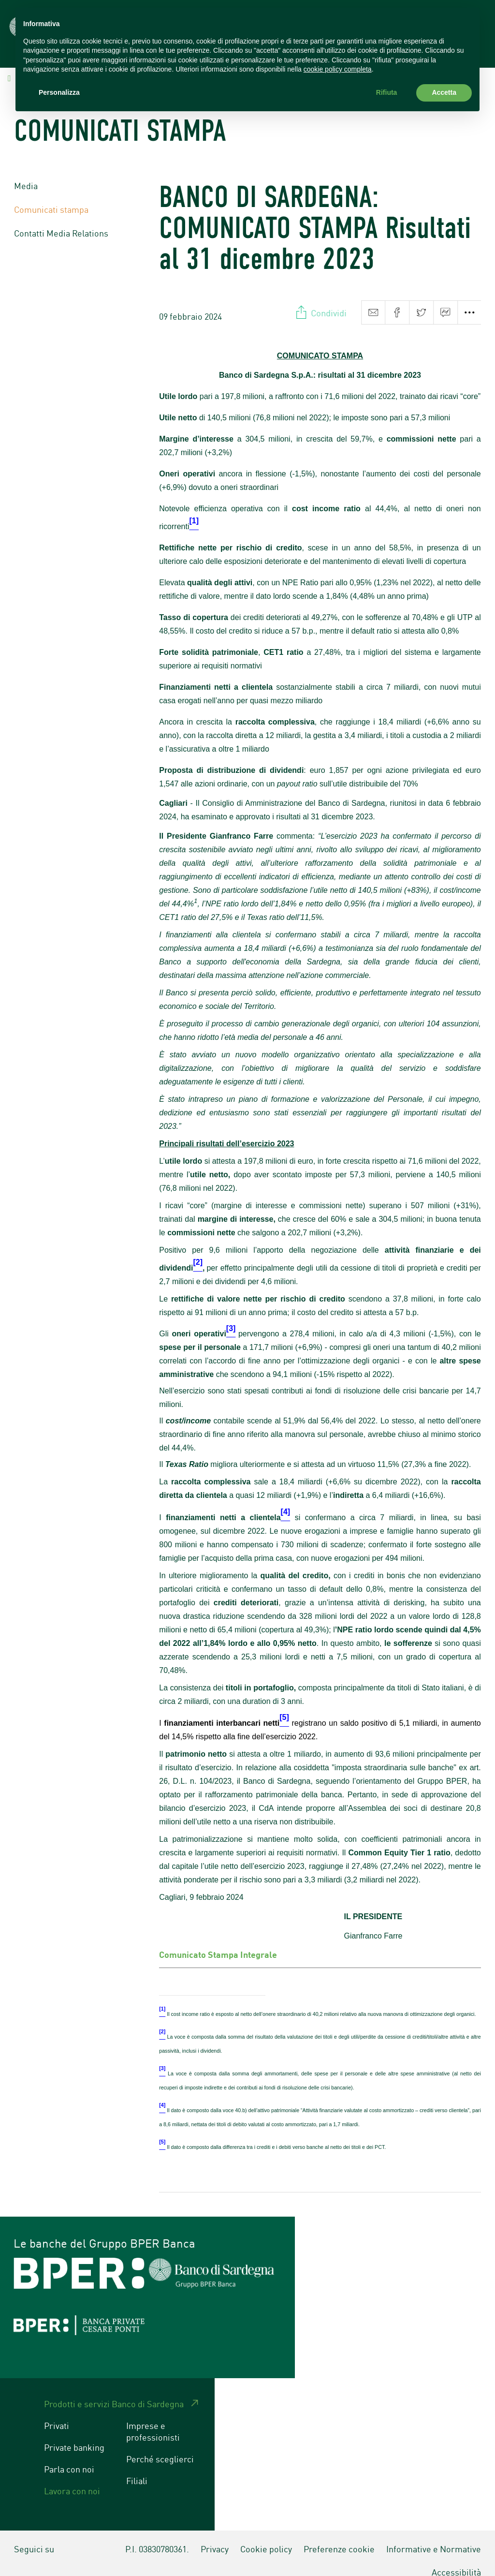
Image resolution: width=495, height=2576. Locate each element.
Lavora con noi (72, 2477)
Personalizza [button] (59, 92)
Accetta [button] (444, 92)
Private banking (74, 2433)
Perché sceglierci (160, 2445)
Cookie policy (266, 2535)
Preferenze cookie (339, 2535)
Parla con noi (69, 2455)
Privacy (215, 2535)
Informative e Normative (433, 2535)
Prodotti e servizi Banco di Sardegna (114, 2390)
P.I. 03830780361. (157, 2535)
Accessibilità (456, 2558)
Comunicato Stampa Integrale (218, 1940)
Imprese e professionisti (153, 2417)
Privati (56, 2411)
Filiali (136, 2466)
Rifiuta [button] (386, 92)
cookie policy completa (338, 69)
